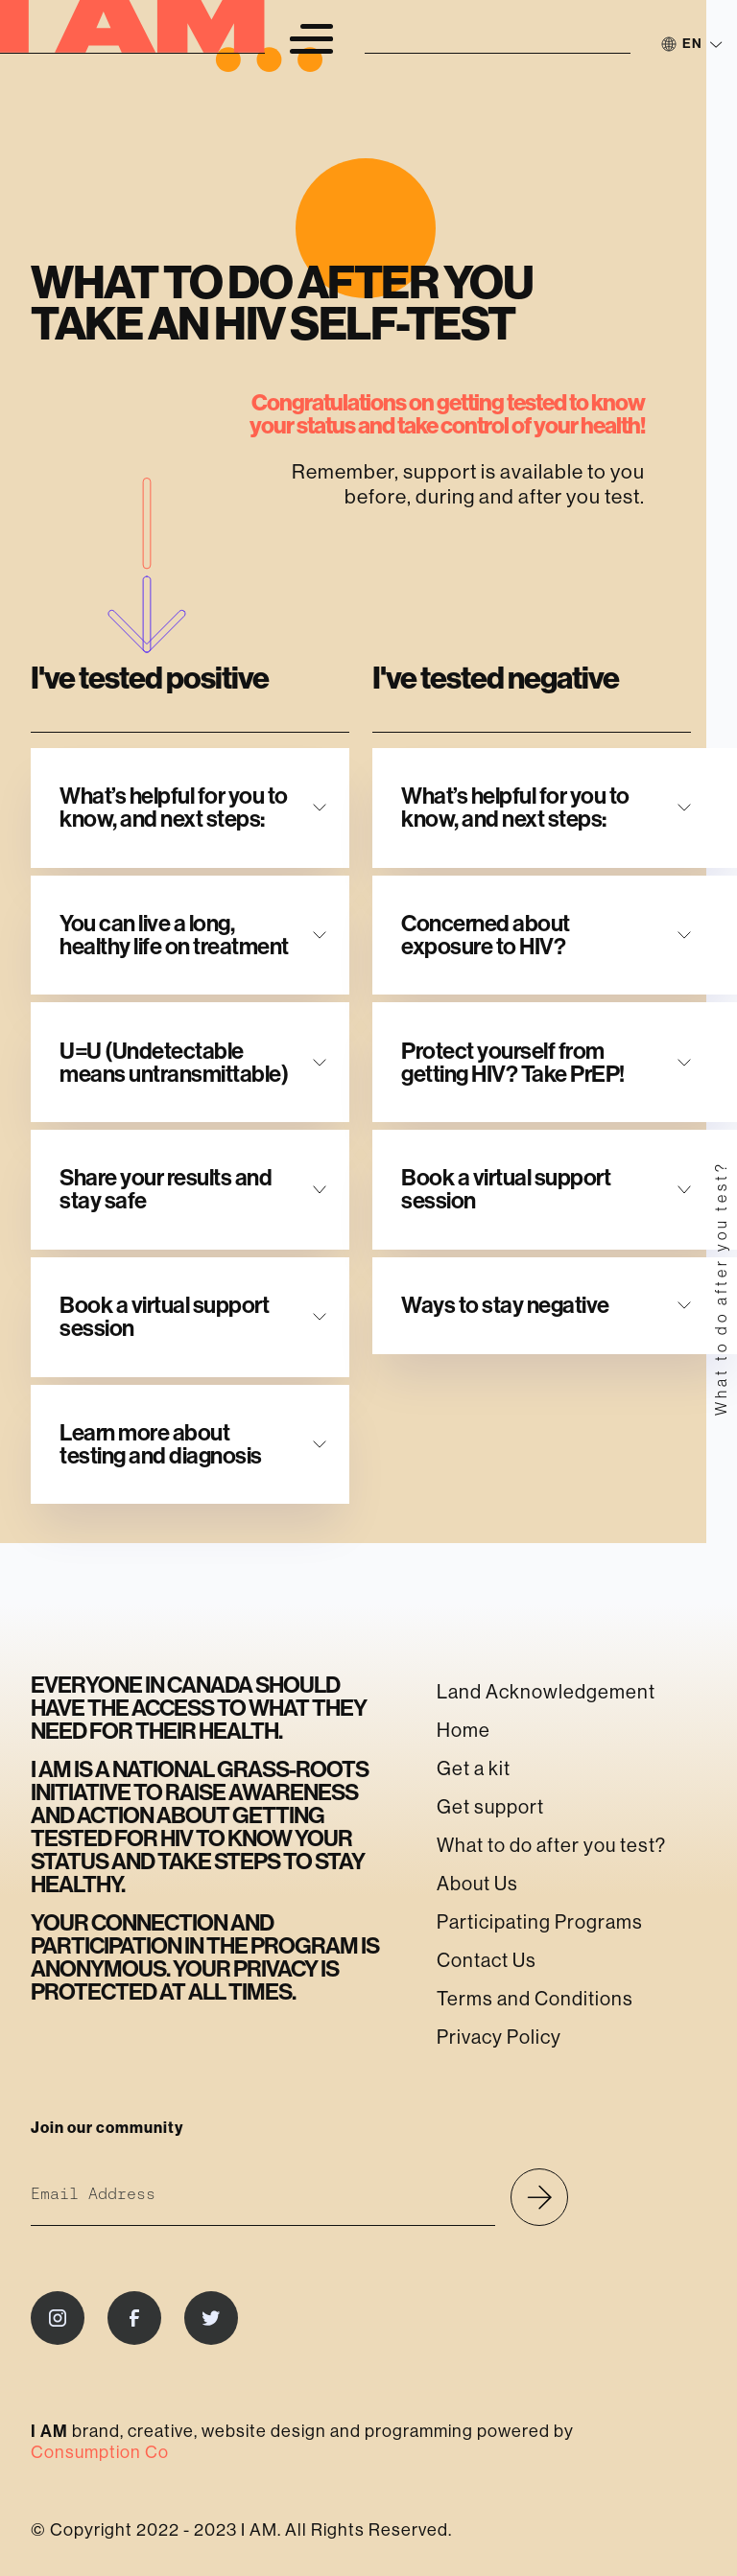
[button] (311, 38)
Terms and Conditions (535, 1999)
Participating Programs (540, 1922)
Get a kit (474, 1769)
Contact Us (486, 1961)
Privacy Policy (499, 2037)
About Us (477, 1884)
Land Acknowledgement (546, 1692)
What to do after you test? (551, 1846)
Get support (490, 1807)
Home (463, 1731)
